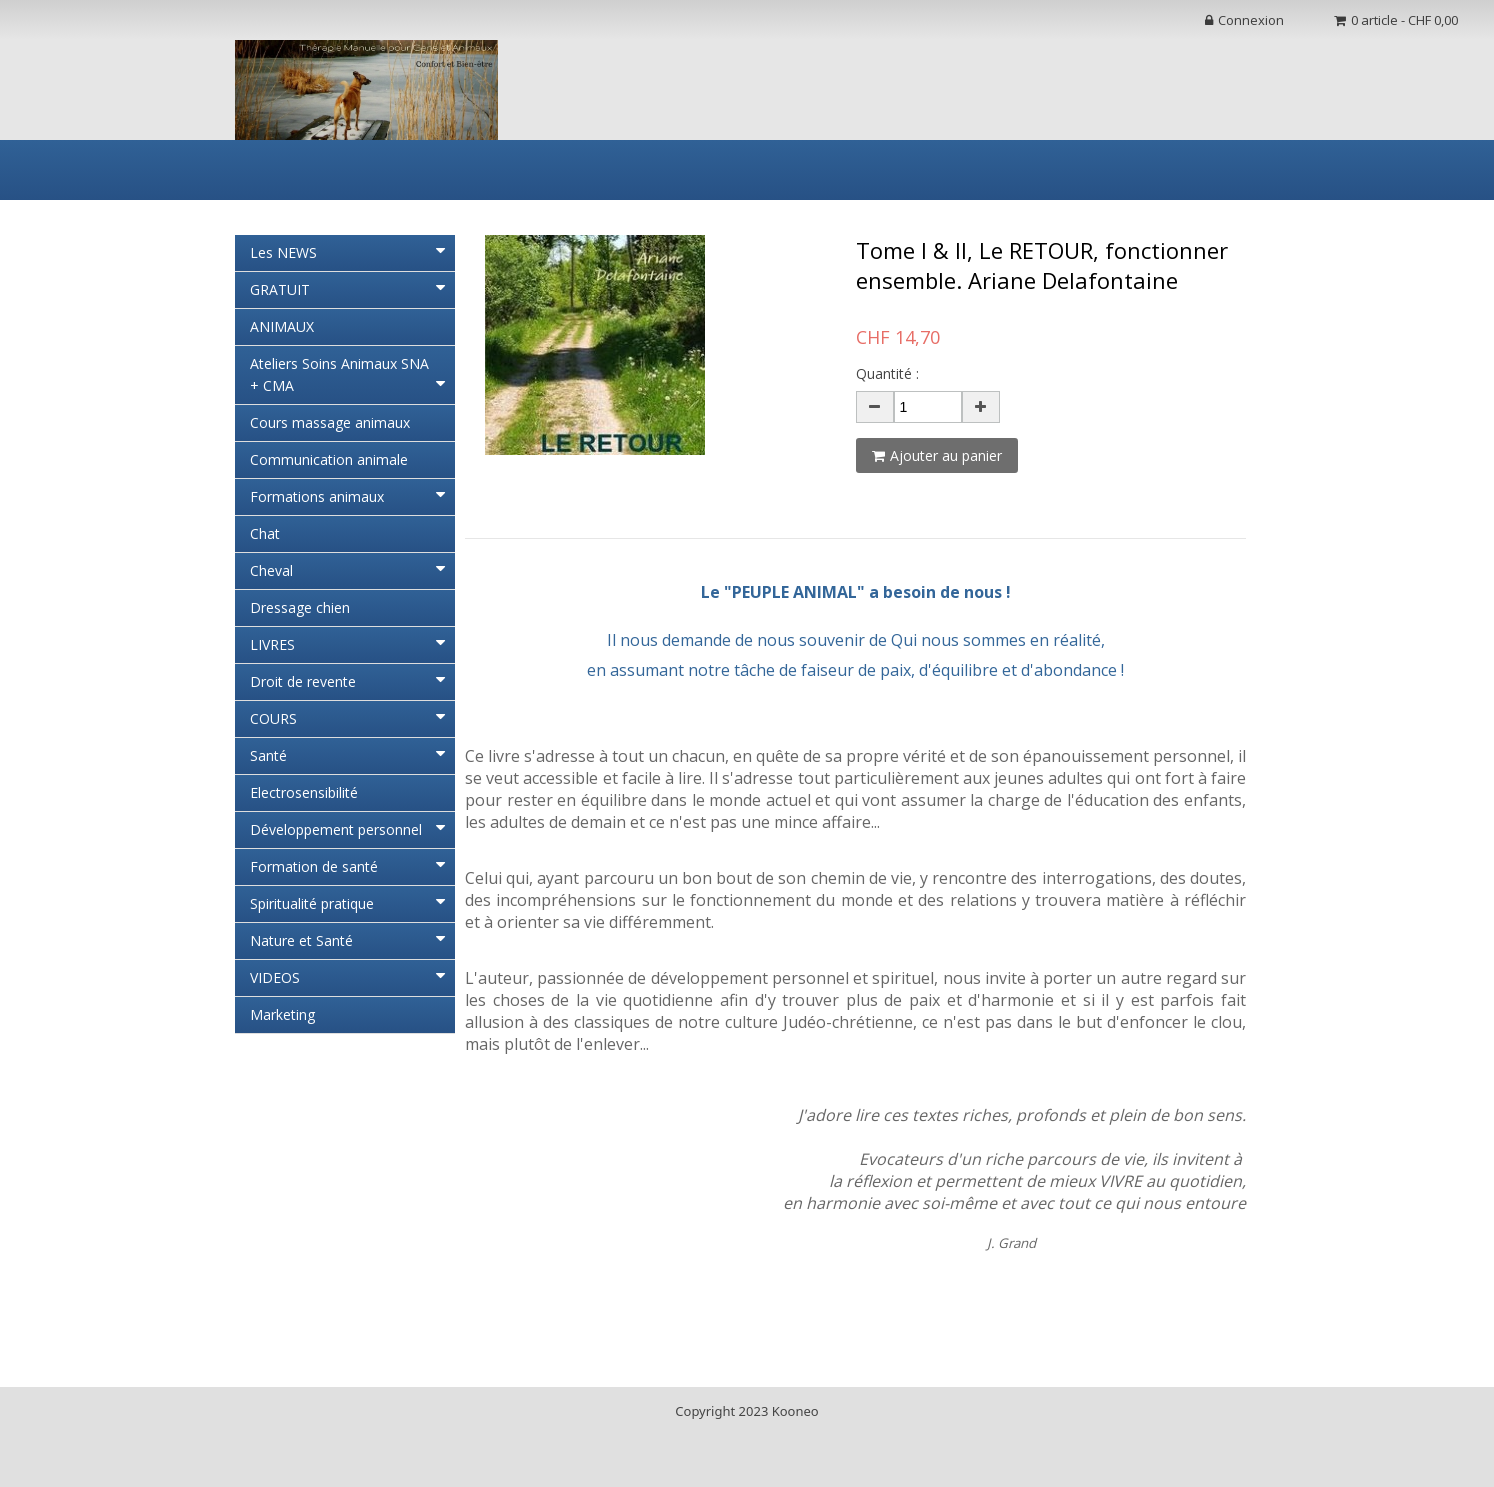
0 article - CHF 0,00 (1396, 20)
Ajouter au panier (937, 455)
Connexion (1244, 20)
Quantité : (887, 373)
